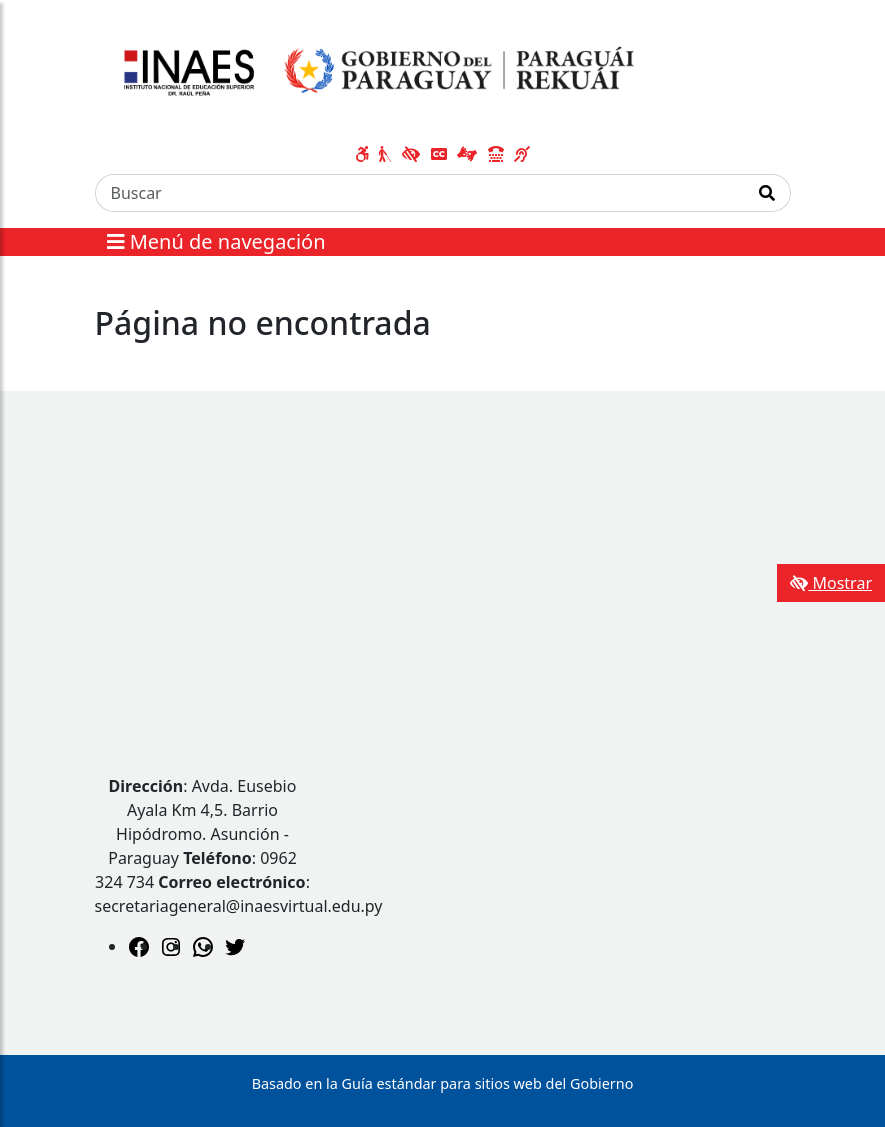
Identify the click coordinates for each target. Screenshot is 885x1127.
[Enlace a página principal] (373, 73)
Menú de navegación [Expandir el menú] (216, 241)
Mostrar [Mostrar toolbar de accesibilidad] (831, 583)
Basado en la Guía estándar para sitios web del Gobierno (443, 1083)
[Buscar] (420, 193)
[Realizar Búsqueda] (767, 193)
